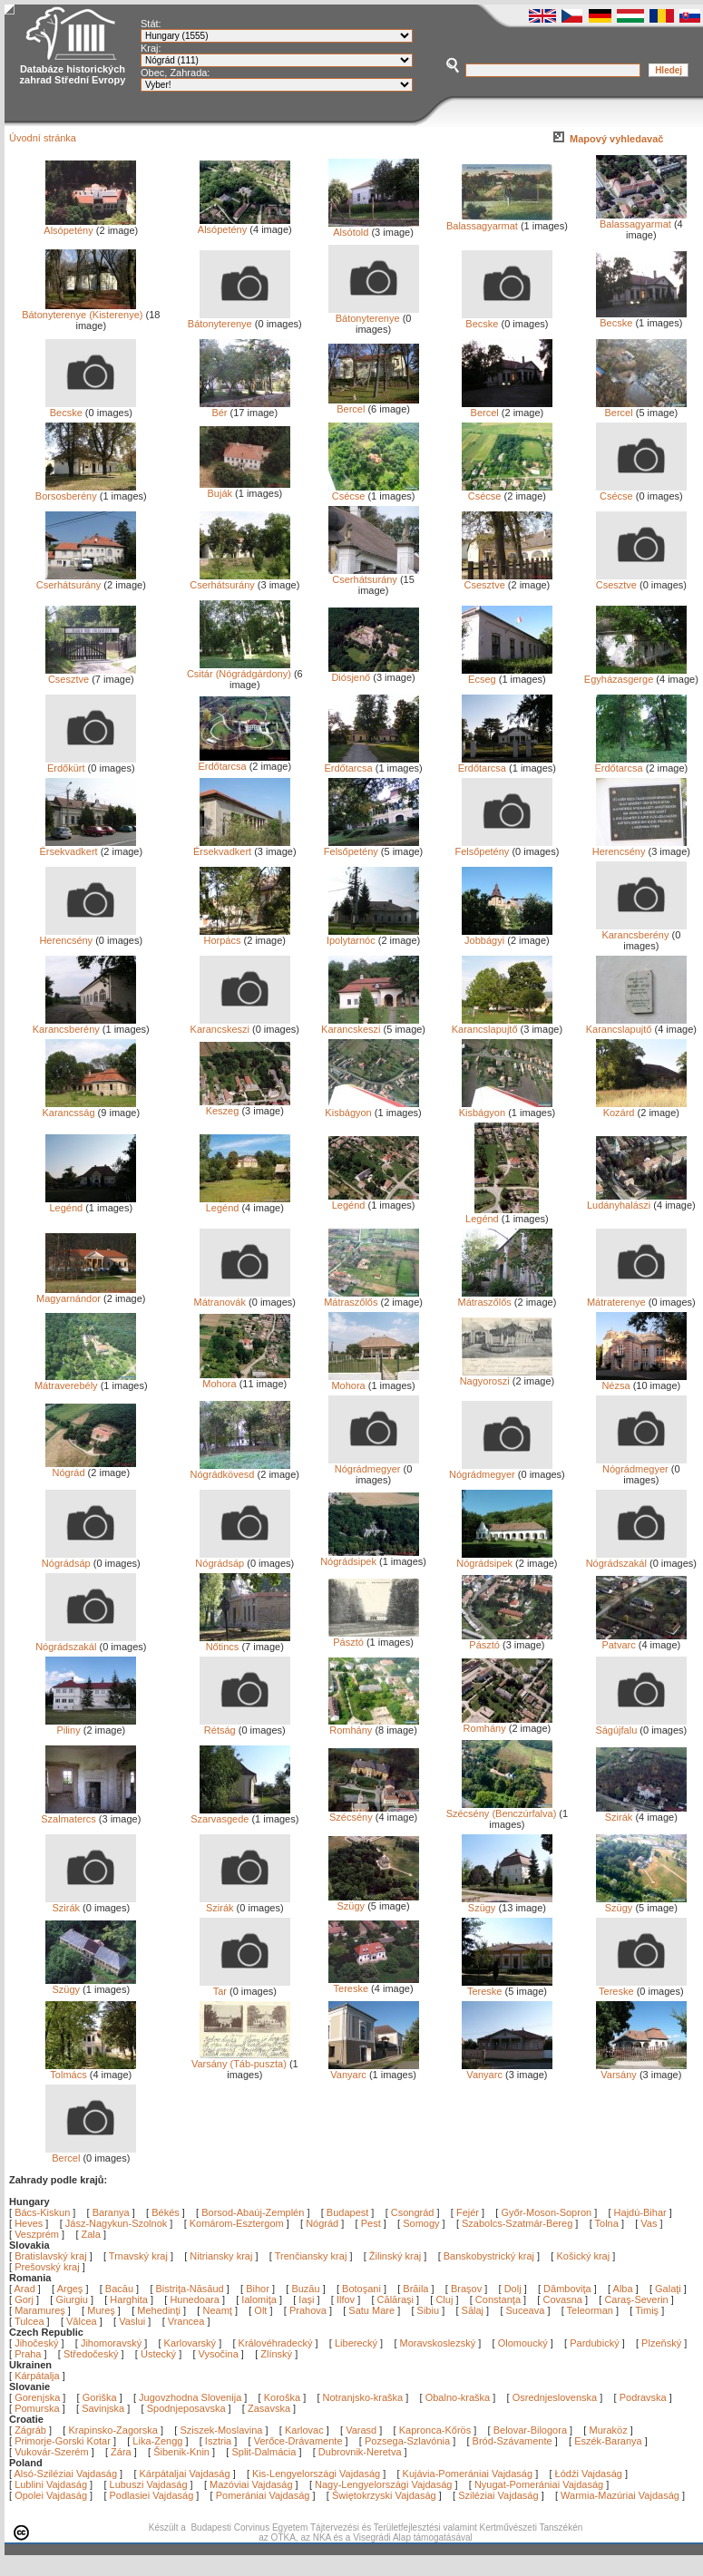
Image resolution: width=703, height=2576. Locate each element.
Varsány (641, 2070)
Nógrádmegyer (373, 1464)
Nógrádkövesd (240, 1470)
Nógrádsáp (89, 1559)
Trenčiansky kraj (311, 2255)
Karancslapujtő (502, 1025)
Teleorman (591, 2310)
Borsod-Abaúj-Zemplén (252, 2212)
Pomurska (39, 2408)
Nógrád (90, 1468)
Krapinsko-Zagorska (112, 2430)
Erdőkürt (90, 763)
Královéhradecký (276, 2343)
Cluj (445, 2299)
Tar (245, 1987)
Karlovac (304, 2430)
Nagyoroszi (506, 1376)
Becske (507, 319)
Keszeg (245, 1106)
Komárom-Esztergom (237, 2223)
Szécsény (373, 1813)
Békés (165, 2212)
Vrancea (188, 2321)
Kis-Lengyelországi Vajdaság (316, 2473)
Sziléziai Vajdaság (498, 2495)
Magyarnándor (86, 1294)
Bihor (259, 2288)
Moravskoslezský (438, 2343)
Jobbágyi (507, 936)
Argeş (71, 2288)
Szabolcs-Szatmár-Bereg (517, 2223)
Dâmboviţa (568, 2288)
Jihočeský (36, 2343)
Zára (121, 2451)
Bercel (373, 404)
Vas (648, 2223)
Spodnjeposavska (186, 2408)
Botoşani (363, 2288)
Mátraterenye (637, 1297)
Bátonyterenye (239, 319)
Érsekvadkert (87, 847)
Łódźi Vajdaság (588, 2473)
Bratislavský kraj (50, 2255)
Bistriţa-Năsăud (191, 2288)
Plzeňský (661, 2343)
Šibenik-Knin (181, 2451)
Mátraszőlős (371, 1297)
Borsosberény (85, 491)
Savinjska (103, 2408)
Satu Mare (372, 2310)
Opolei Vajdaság (51, 2495)
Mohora (245, 1379)
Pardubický (594, 2343)
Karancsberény (641, 930)
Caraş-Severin (637, 2299)
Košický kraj (583, 2255)
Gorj (25, 2299)
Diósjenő (373, 673)
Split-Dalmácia (263, 2451)
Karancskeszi (240, 1025)
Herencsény (639, 847)
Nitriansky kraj (221, 2255)
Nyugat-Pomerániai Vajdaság (538, 2484)
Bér (245, 408)
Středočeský (91, 2353)
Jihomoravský (111, 2343)
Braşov (467, 2288)
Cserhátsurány (86, 580)
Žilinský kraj (397, 2255)
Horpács (245, 936)
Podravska (643, 2397)
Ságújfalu (640, 1725)
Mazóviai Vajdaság (251, 2484)
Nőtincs (245, 1642)
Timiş (648, 2310)
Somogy (421, 2223)
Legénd (90, 1203)
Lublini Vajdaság (51, 2484)
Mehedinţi (160, 2310)
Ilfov (347, 2299)
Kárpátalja (37, 2375)
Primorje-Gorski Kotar (63, 2440)
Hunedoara (196, 2299)
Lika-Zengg (157, 2440)
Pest (371, 2223)
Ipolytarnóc (373, 936)
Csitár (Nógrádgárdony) (239, 669)
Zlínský (276, 2353)
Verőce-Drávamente (298, 2440)
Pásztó (373, 1638)
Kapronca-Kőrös (435, 2430)
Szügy (373, 1901)
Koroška (282, 2397)
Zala (91, 2234)
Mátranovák (242, 1297)
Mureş (102, 2310)
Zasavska (269, 2408)
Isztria (218, 2440)
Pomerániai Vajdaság (263, 2495)
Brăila (417, 2288)
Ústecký (158, 2353)
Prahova (309, 2310)
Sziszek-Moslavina (221, 2430)
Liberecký (356, 2343)
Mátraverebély (85, 1381)
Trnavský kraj (140, 2255)
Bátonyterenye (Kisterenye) (82, 310)
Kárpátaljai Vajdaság (185, 2473)
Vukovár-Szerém (52, 2451)
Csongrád (412, 2212)
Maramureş (41, 2310)
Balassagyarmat (499, 221)
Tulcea (31, 2321)
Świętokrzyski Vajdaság (384, 2495)
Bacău (120, 2288)
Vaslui (133, 2321)
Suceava (527, 2310)
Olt (261, 2310)
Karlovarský (190, 2343)
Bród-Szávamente (512, 2440)
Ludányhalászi (637, 1200)
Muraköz (608, 2430)
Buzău (306, 2288)
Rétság (245, 1725)
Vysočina (219, 2353)
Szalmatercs (88, 1814)
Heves (29, 2223)
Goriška (100, 2397)
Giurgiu (73, 2299)
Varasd (361, 2430)
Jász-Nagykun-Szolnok (116, 2223)
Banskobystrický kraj (489, 2255)
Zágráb (32, 2430)
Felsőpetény (371, 847)
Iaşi (307, 2299)
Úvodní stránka (42, 137)
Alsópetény (90, 226)
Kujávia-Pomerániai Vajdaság (468, 2473)
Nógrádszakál (636, 1559)
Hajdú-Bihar (640, 2212)
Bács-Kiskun (42, 2212)
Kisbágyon (371, 1108)
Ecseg (507, 675)
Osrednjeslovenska (555, 2397)
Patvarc (641, 1640)
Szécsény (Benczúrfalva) (501, 1809)
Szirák (641, 1813)
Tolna (607, 2223)
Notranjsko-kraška (363, 2397)
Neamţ (218, 2310)
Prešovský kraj (47, 2266)
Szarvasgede (240, 1814)
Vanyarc (373, 2070)
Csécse (373, 491)
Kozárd (641, 1108)
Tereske (373, 1984)
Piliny (90, 1725)
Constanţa (499, 2299)
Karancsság (89, 1108)
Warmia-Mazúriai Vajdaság (620, 2495)
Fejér (467, 2212)
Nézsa (641, 1381)
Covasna (563, 2299)
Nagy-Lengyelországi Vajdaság (383, 2484)
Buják (245, 489)
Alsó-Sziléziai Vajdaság (66, 2473)
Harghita (130, 2299)
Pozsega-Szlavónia (407, 2440)
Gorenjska (37, 2397)
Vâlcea (83, 2321)
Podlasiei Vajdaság (152, 2495)
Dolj (514, 2288)
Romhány (373, 1725)
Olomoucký (523, 2343)
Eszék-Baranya (608, 2440)
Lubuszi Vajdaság (149, 2484)
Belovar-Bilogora (530, 2430)
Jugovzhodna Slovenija (190, 2397)
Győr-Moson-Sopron (546, 2212)
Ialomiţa (260, 2299)
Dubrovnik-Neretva (360, 2451)
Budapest (347, 2212)
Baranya (111, 2212)
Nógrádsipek (369, 1557)
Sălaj (474, 2310)
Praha (28, 2353)
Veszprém (37, 2234)
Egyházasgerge (635, 675)
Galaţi (669, 2288)
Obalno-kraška (458, 2397)
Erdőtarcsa (243, 762)
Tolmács (90, 2070)
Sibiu (430, 2310)
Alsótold (373, 228)
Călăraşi (396, 2299)
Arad (26, 2288)
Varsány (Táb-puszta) (240, 2059)
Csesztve (507, 580)
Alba (624, 2288)
